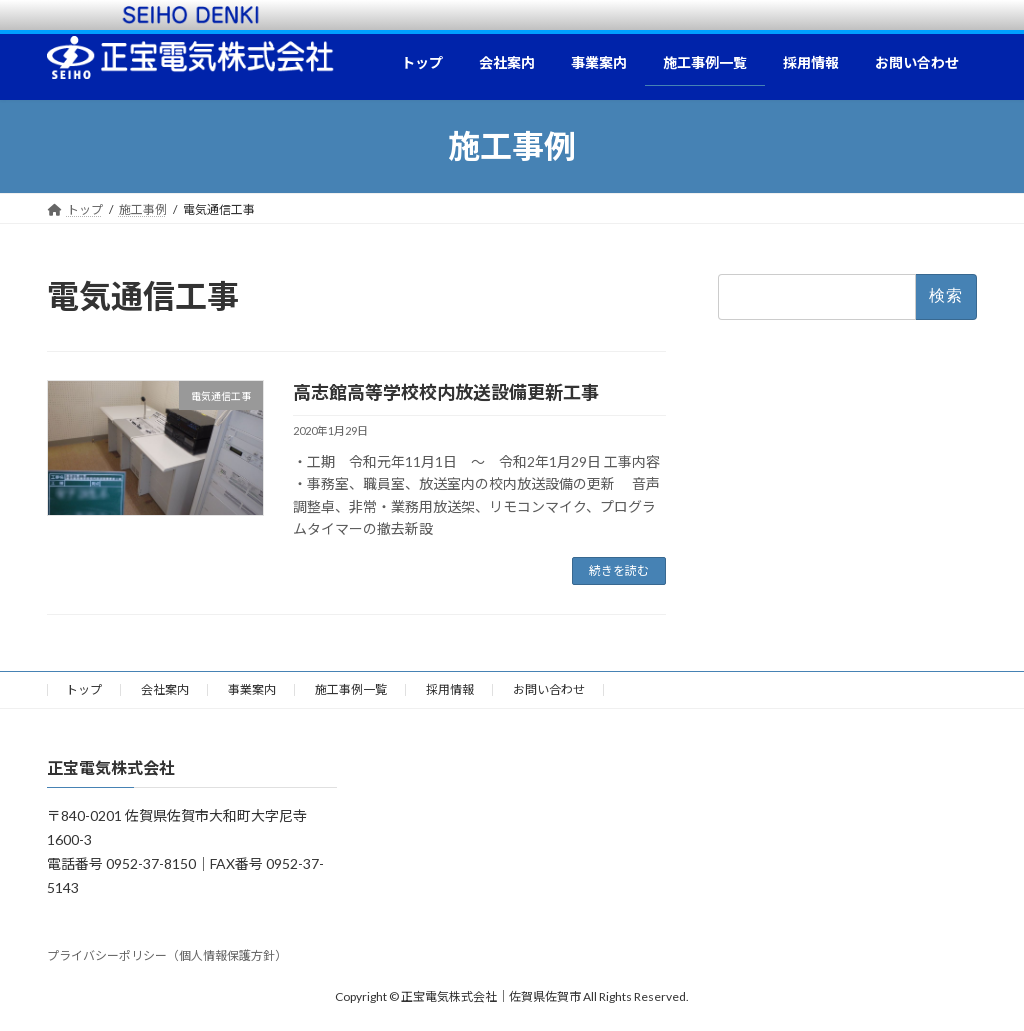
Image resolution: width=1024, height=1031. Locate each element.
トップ (84, 689)
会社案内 (165, 689)
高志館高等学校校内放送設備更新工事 (446, 392)
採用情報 (450, 689)
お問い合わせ (549, 689)
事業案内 (252, 689)
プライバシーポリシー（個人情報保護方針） (167, 955)
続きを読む (619, 570)
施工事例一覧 (351, 689)
